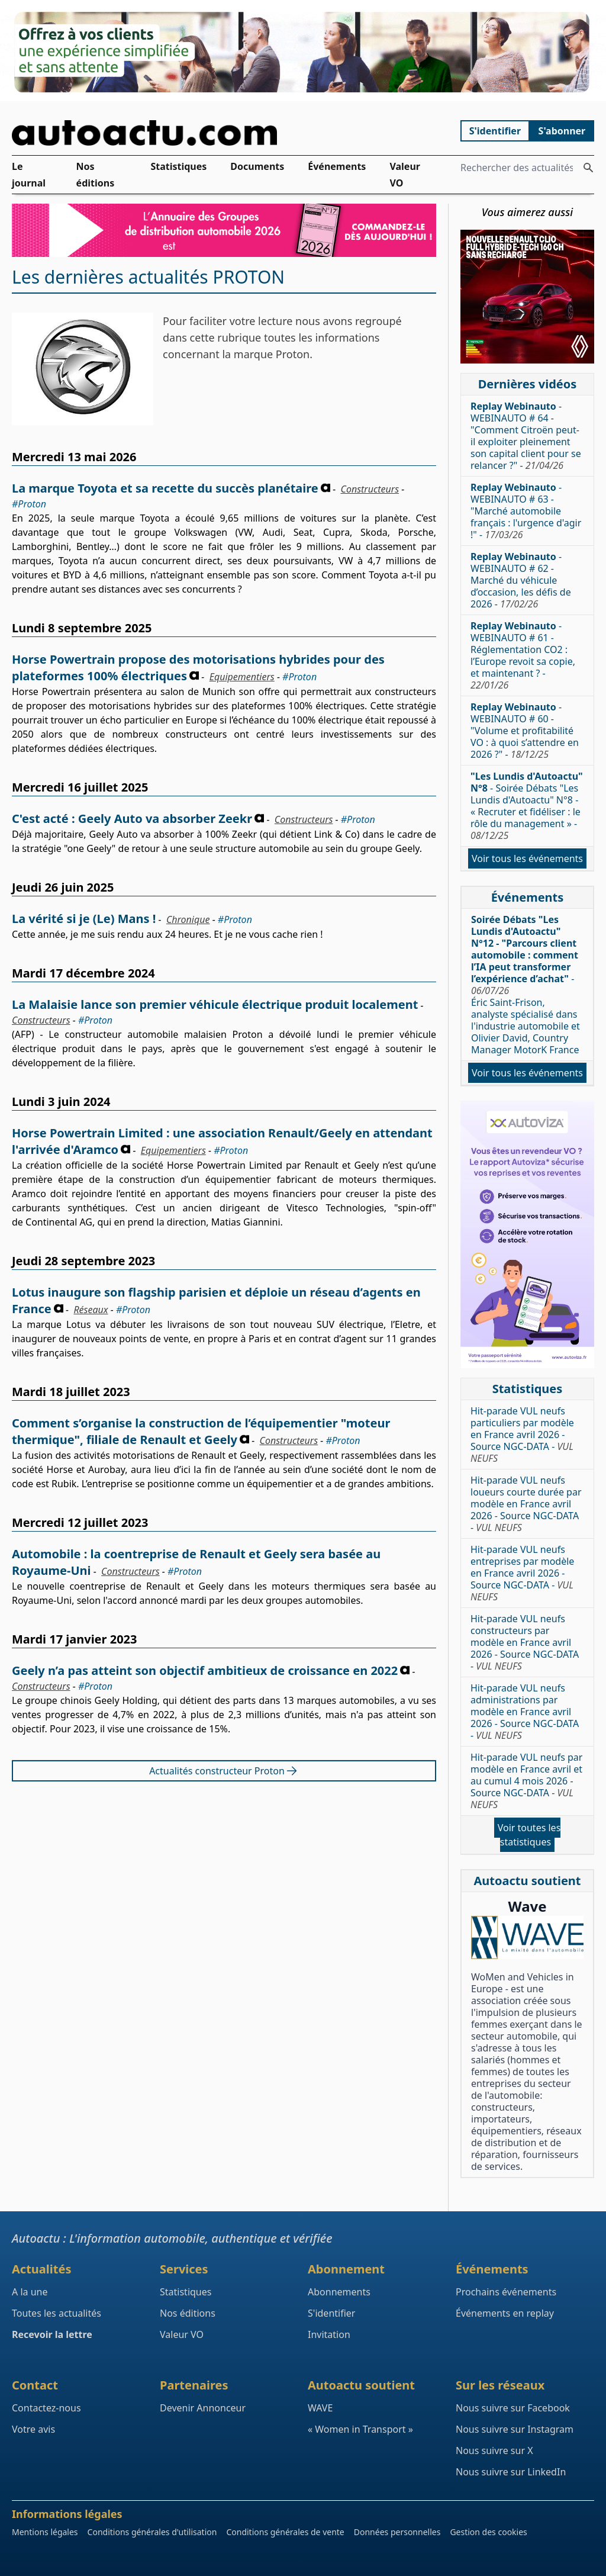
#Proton (29, 503)
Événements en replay (505, 2313)
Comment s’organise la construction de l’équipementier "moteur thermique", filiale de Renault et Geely (201, 1431)
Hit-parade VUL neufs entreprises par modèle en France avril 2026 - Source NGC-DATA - (522, 1573)
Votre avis (33, 2429)
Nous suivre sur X (494, 2450)
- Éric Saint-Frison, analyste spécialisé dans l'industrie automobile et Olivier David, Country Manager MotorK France (525, 984)
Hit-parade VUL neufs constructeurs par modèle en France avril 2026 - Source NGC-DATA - (524, 1642)
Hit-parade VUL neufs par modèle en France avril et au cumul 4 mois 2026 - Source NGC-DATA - (526, 1781)
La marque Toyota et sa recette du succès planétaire (165, 488)
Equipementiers (242, 676)
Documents (257, 166)
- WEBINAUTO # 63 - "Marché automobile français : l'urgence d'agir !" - (525, 511)
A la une (29, 2291)
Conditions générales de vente (285, 2532)
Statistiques (178, 166)
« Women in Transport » (360, 2429)
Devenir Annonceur (203, 2407)
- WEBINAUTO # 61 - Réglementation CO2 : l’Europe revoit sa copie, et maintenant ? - (522, 655)
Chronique (188, 919)
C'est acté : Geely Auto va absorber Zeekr (132, 818)
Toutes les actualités (56, 2313)
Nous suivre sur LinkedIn (511, 2471)
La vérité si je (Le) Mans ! (84, 919)
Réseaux (90, 1309)
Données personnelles (397, 2532)
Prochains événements (506, 2291)
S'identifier (495, 130)
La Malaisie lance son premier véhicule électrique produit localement (215, 1004)
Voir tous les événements (527, 858)
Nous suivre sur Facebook (513, 2407)
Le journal (29, 174)
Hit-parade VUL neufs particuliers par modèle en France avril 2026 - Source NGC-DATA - (522, 1434)
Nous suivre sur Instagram (514, 2429)
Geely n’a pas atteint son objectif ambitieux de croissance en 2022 (205, 1670)
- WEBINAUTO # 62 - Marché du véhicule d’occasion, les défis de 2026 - (520, 580)
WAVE (320, 2407)
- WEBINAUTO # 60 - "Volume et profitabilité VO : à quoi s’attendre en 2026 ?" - (524, 730)
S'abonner (562, 130)
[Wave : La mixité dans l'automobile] (527, 1937)
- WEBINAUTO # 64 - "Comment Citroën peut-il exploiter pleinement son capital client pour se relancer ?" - (525, 436)
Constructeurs (369, 489)
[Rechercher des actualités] (588, 167)
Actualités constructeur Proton (224, 1771)
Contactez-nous (46, 2407)
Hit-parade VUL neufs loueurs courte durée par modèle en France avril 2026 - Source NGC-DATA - (526, 1504)
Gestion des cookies (488, 2532)
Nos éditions (95, 174)
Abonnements (339, 2291)
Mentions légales (45, 2532)
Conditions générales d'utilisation (152, 2532)
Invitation (329, 2334)
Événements (337, 166)
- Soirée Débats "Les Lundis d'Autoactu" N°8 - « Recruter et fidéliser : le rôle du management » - (526, 806)
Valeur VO (404, 174)
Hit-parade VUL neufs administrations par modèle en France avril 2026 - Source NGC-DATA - (524, 1711)
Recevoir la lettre (52, 2334)
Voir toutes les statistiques (529, 1834)
